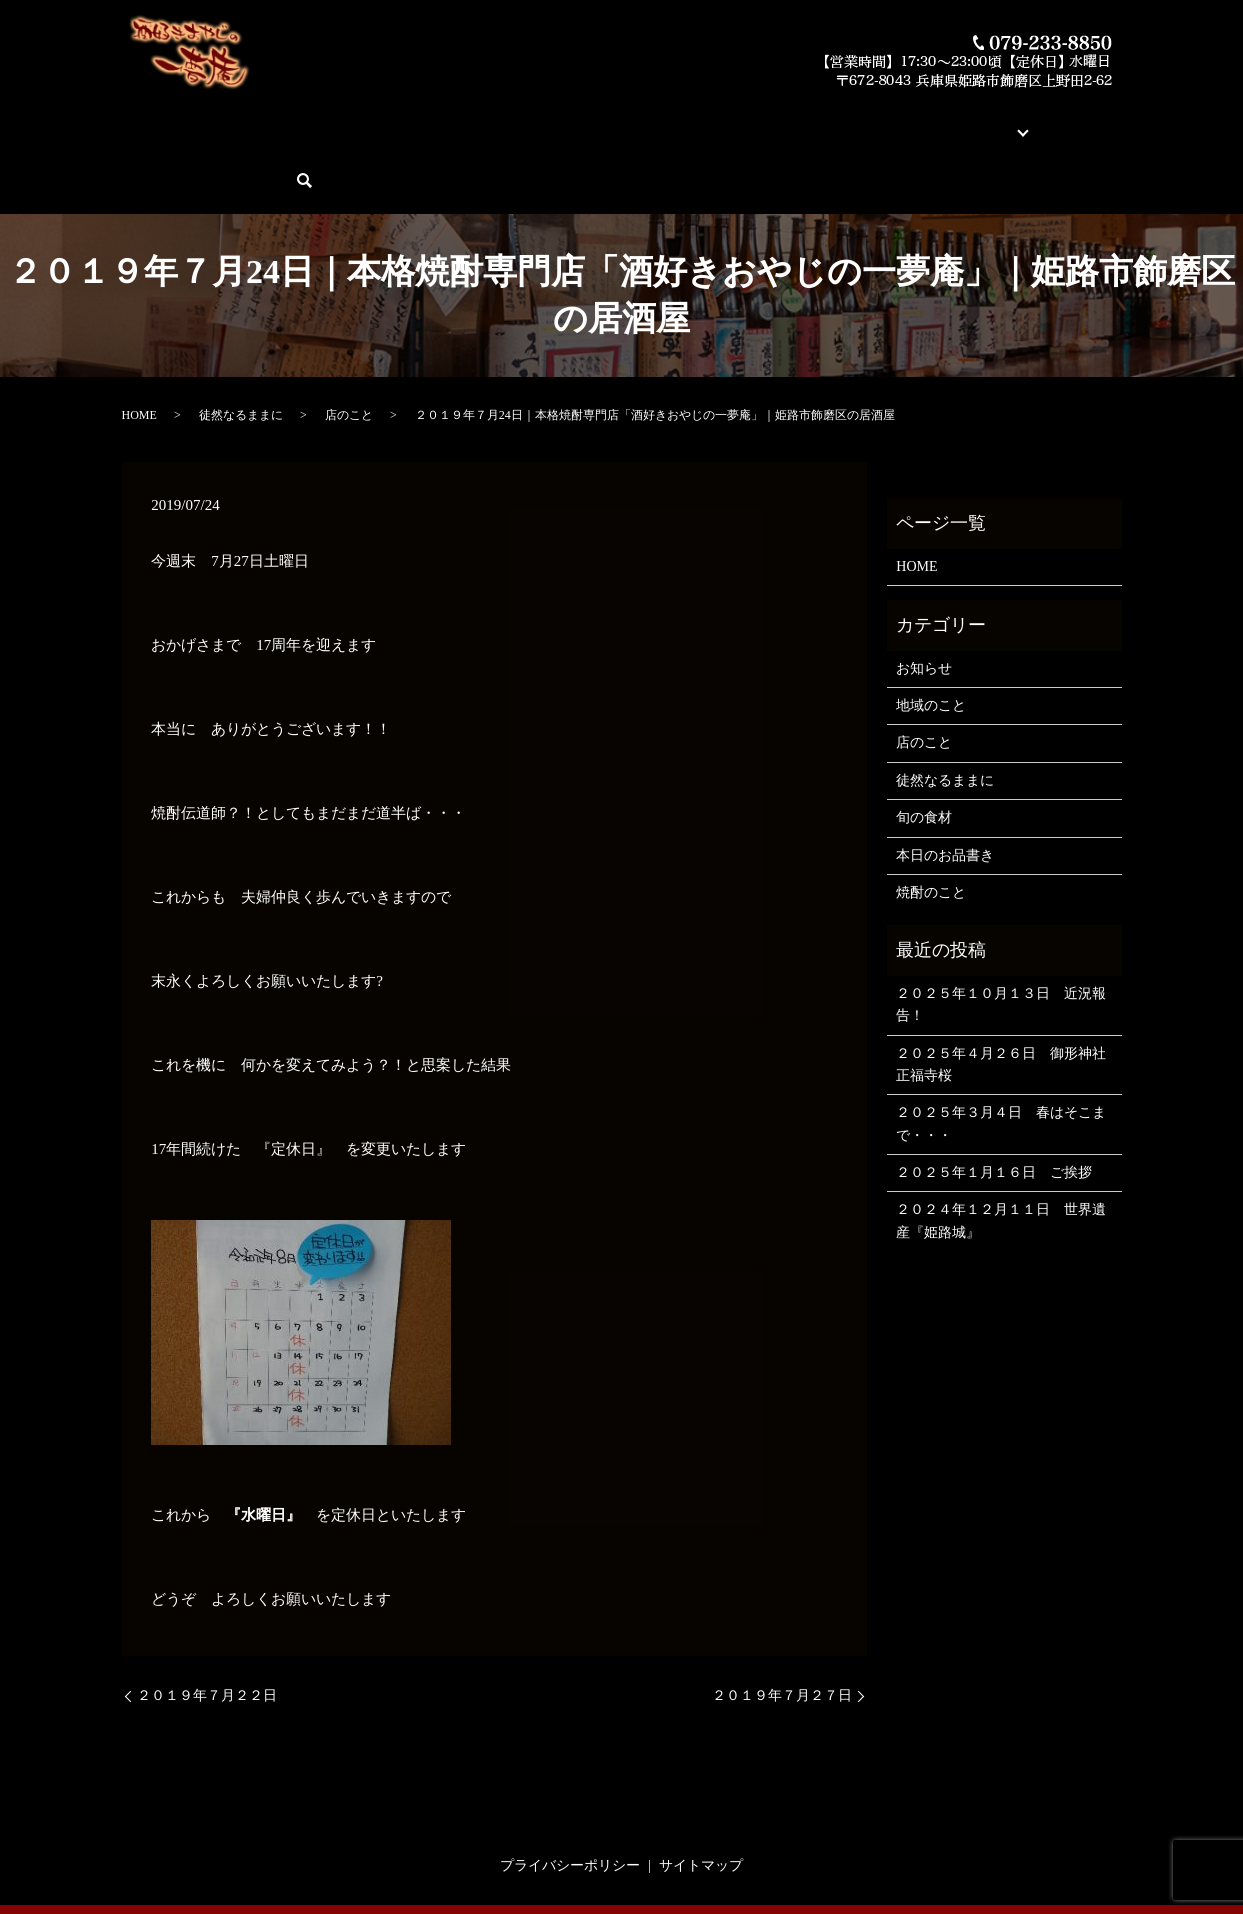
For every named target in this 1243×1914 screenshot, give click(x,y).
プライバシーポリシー (570, 1795)
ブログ (897, 120)
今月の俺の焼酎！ (568, 120)
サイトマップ (701, 1795)
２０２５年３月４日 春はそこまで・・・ (1001, 1054)
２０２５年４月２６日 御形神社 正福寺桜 (1003, 994)
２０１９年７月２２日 (207, 1625)
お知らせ (924, 598)
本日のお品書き (449, 120)
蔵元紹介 (764, 120)
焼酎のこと (931, 823)
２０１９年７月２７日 (782, 1625)
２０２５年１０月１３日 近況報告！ (1001, 934)
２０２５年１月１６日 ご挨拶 (994, 1103)
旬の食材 (924, 748)
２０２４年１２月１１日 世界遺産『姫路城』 (1001, 1151)
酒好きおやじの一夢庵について (288, 120)
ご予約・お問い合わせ (1009, 120)
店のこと (349, 346)
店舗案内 (834, 120)
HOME (154, 120)
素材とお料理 (680, 120)
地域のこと (931, 636)
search (1112, 121)
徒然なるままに (241, 346)
